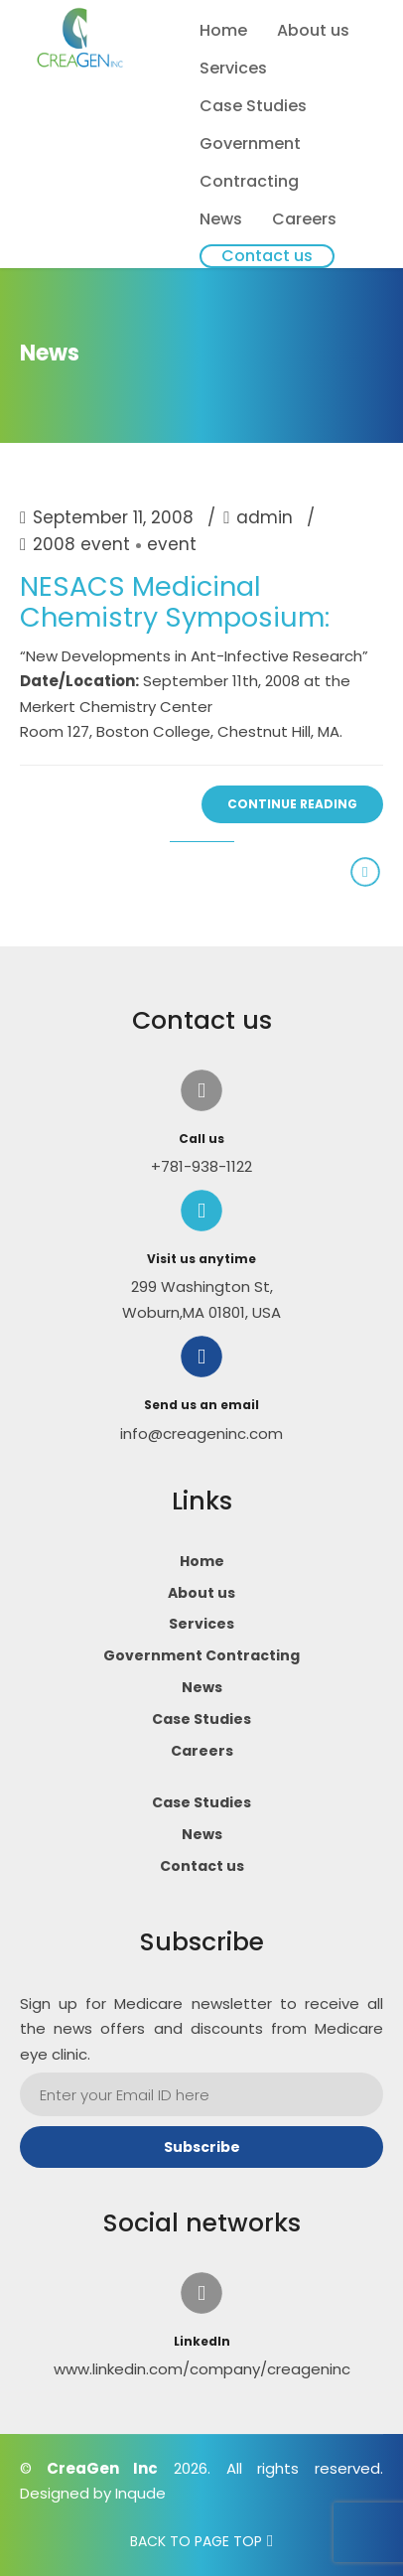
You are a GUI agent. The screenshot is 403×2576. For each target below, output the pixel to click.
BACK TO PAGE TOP (196, 2541)
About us (313, 30)
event (172, 545)
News (221, 219)
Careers (304, 219)
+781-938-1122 (201, 1166)
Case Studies (253, 105)
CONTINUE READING (292, 803)
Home (223, 30)
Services (233, 68)
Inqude (140, 2493)
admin (264, 517)
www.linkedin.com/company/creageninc (202, 2369)
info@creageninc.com (201, 1433)
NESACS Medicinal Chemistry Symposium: (175, 602)
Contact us (267, 255)
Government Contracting (250, 162)
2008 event (81, 545)
